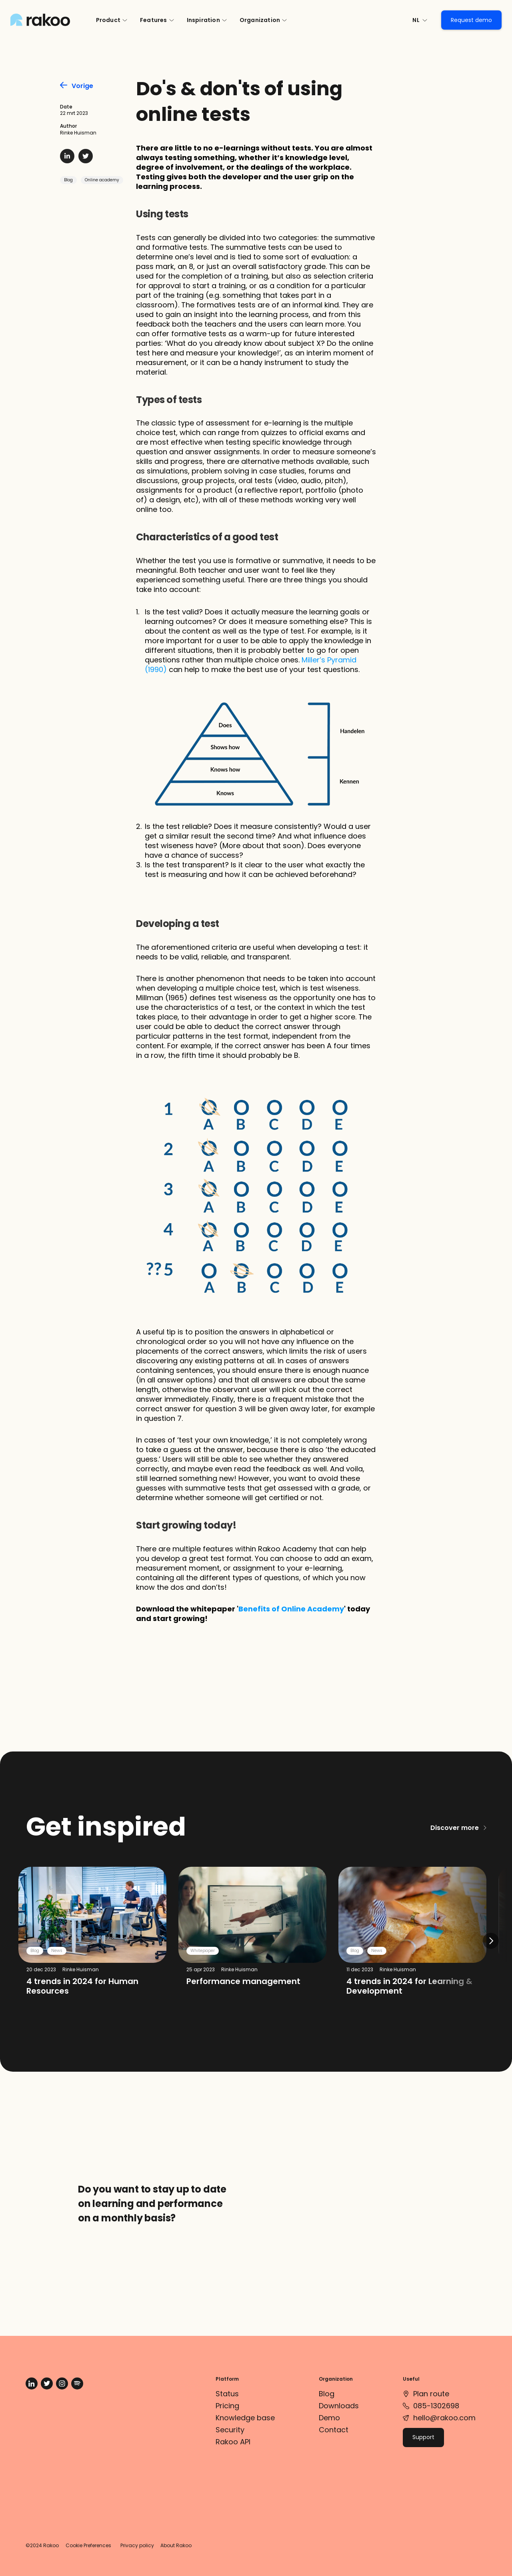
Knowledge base (245, 2418)
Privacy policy (137, 2545)
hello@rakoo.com (444, 2418)
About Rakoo (176, 2545)
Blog (68, 180)
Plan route (431, 2394)
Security (230, 2430)
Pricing (227, 2406)
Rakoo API (233, 2442)
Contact (333, 2430)
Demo (329, 2418)
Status (227, 2394)
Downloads (339, 2406)
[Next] (491, 1941)
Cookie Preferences (88, 2545)
